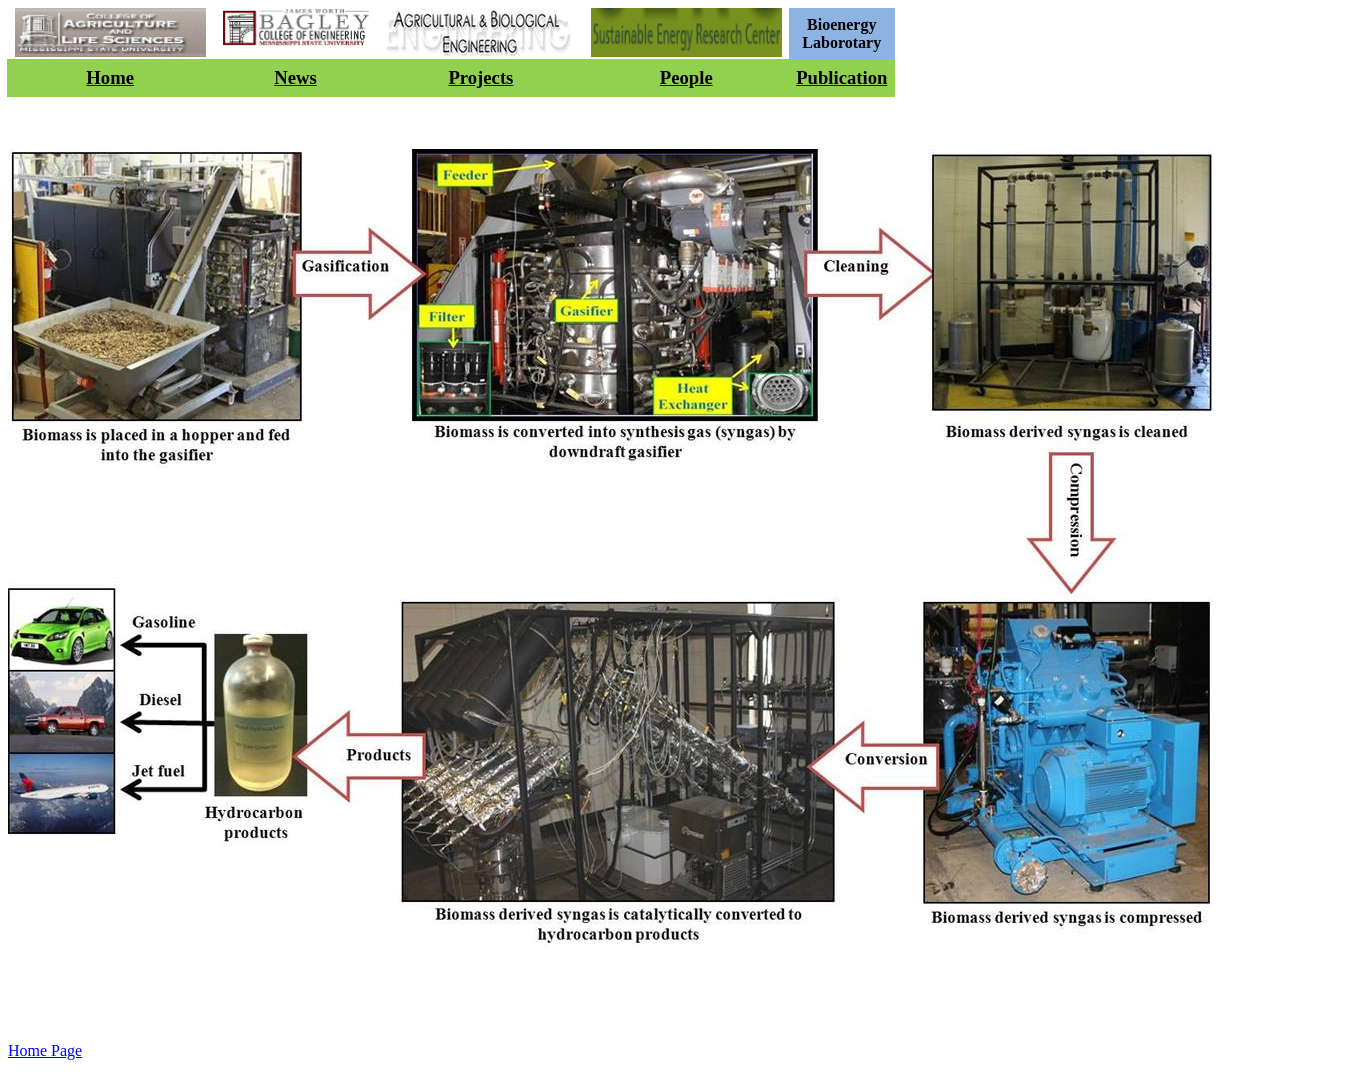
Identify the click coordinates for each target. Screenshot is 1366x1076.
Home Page (45, 1050)
